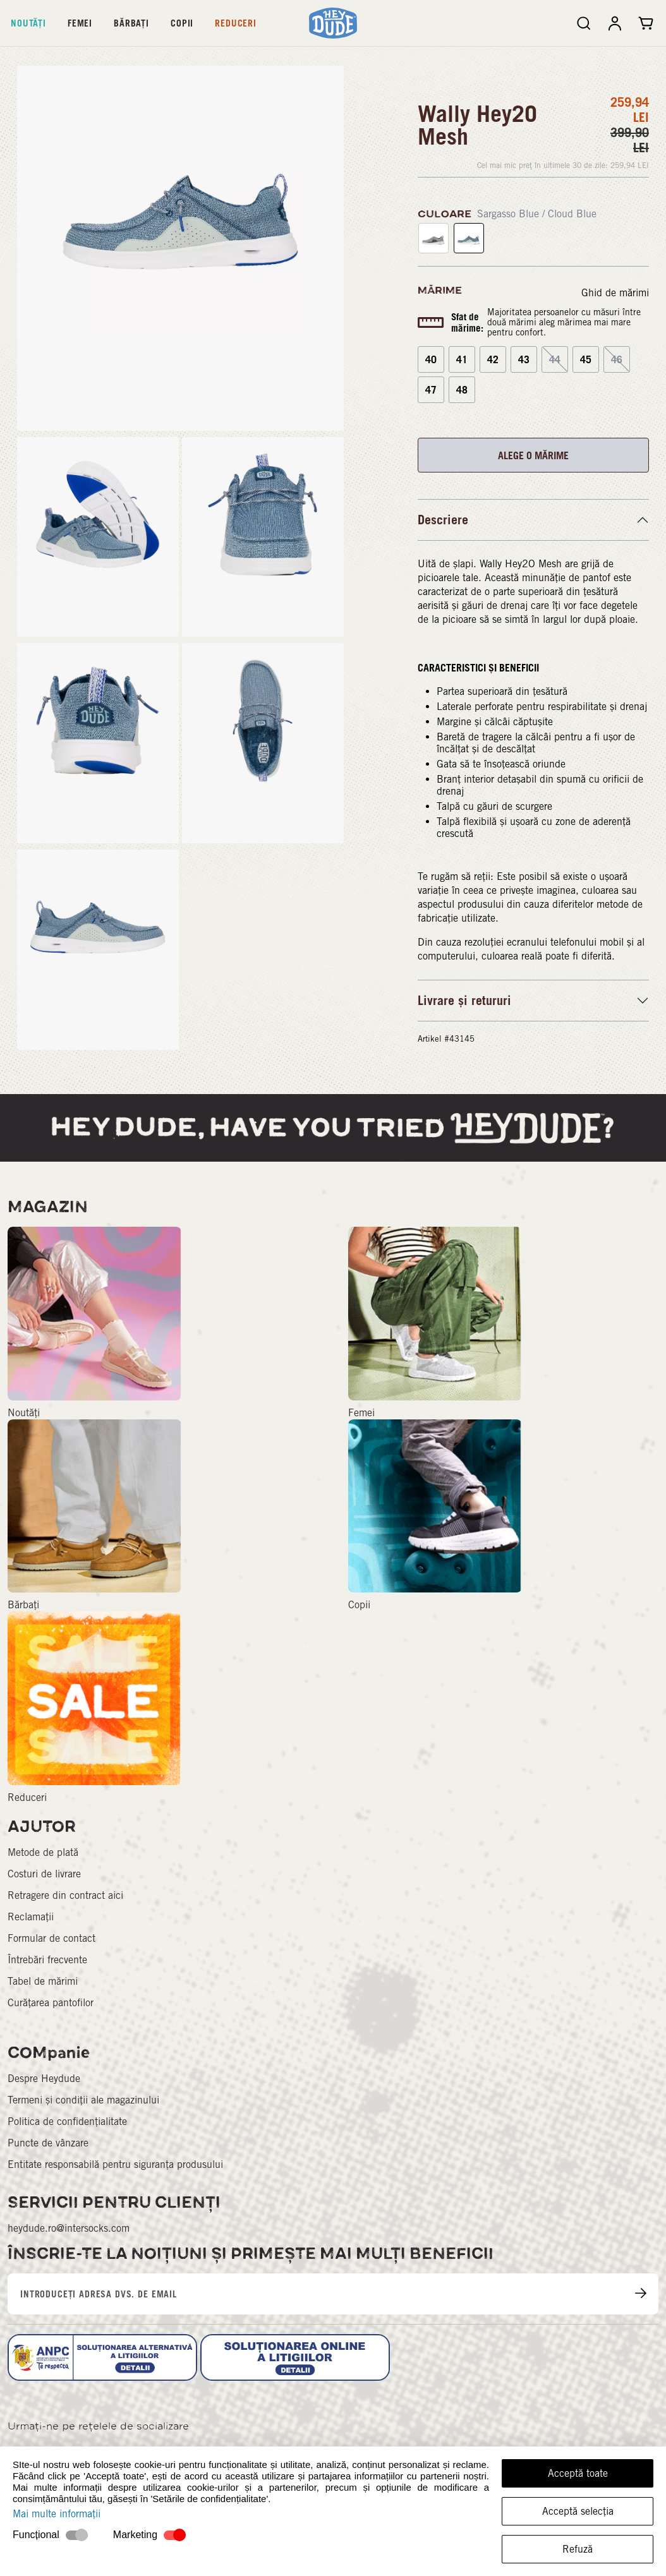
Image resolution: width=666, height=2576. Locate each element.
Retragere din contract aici (65, 1895)
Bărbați (131, 23)
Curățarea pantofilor (51, 2003)
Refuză (577, 2549)
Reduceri (236, 23)
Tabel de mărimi (43, 1981)
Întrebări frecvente (47, 1960)
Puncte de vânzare (48, 2143)
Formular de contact (51, 1938)
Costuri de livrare (44, 1874)
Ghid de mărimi (615, 293)
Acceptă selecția (578, 2511)
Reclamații (31, 1917)
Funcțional (36, 2534)
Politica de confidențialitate (67, 2122)
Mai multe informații (56, 2514)
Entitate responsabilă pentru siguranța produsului (115, 2164)
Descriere (443, 519)
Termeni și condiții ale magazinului (83, 2100)
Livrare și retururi (464, 1000)
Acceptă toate (578, 2473)
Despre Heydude (44, 2079)
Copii (182, 23)
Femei (80, 23)
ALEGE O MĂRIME (533, 455)
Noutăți (28, 23)
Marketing (135, 2534)
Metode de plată (43, 1852)
